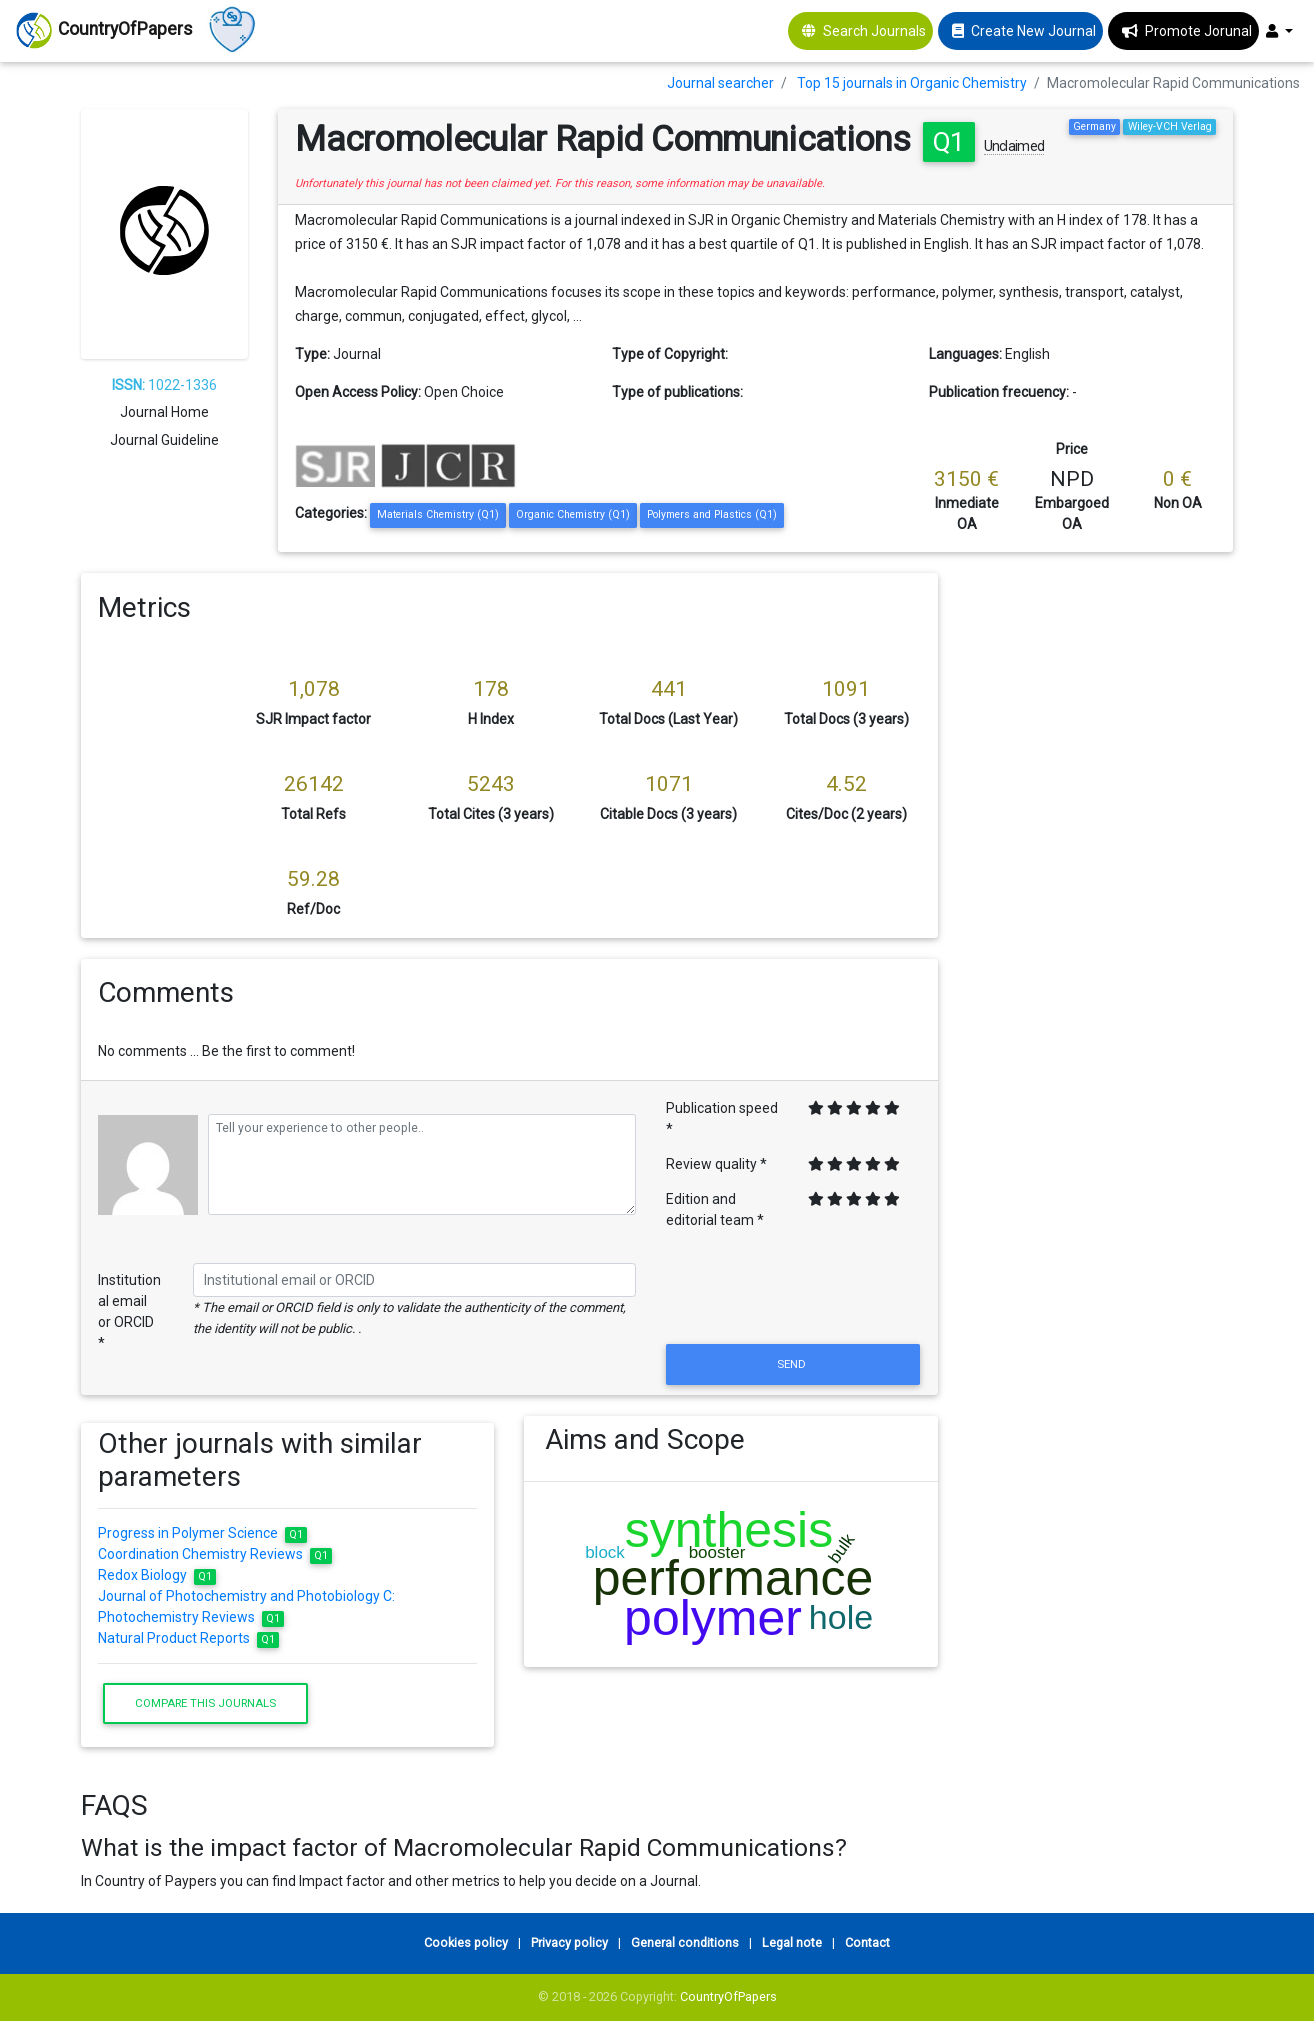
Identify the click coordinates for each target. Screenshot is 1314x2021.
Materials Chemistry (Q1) (438, 514)
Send (793, 1364)
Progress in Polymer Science (202, 1533)
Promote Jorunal (1198, 31)
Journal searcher (720, 83)
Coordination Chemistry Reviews (215, 1554)
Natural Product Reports (188, 1638)
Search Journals (874, 31)
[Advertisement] (1100, 873)
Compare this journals (205, 1703)
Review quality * (716, 1164)
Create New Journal (1033, 31)
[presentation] (793, 1291)
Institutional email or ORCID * (129, 1311)
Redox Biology (157, 1575)
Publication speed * (722, 1118)
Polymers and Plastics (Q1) (712, 514)
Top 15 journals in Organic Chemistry (912, 83)
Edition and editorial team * (715, 1209)
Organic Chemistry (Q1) (573, 514)
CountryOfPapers (728, 1996)
